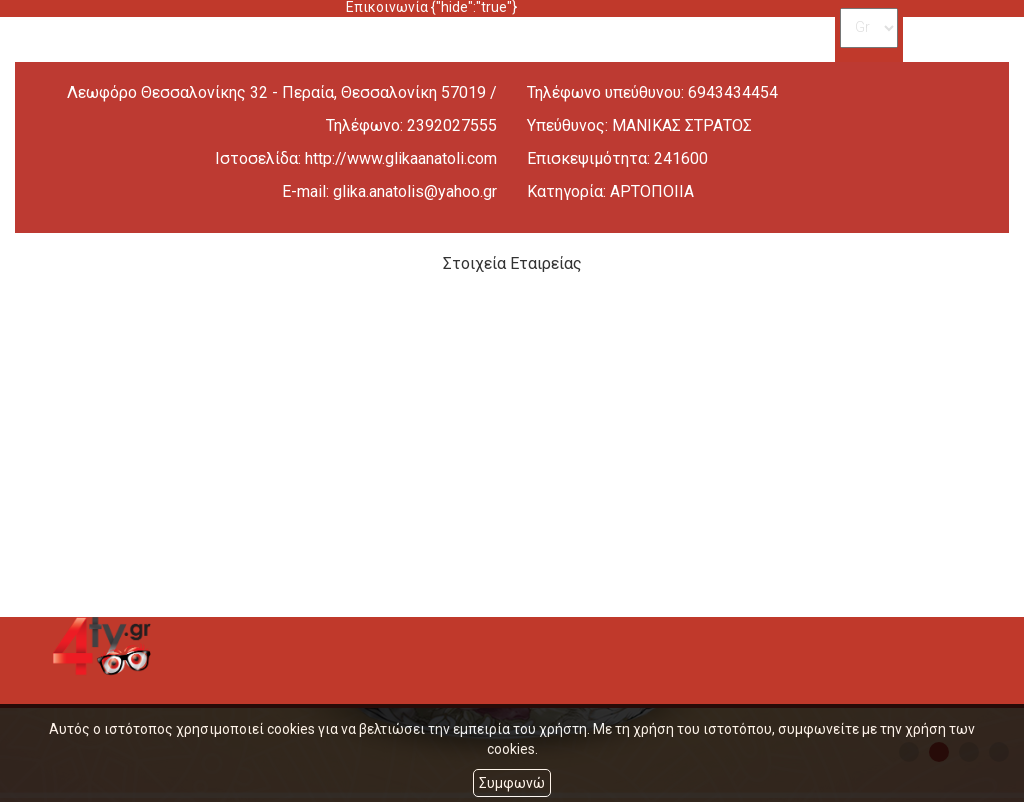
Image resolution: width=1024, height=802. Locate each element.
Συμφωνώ (512, 783)
